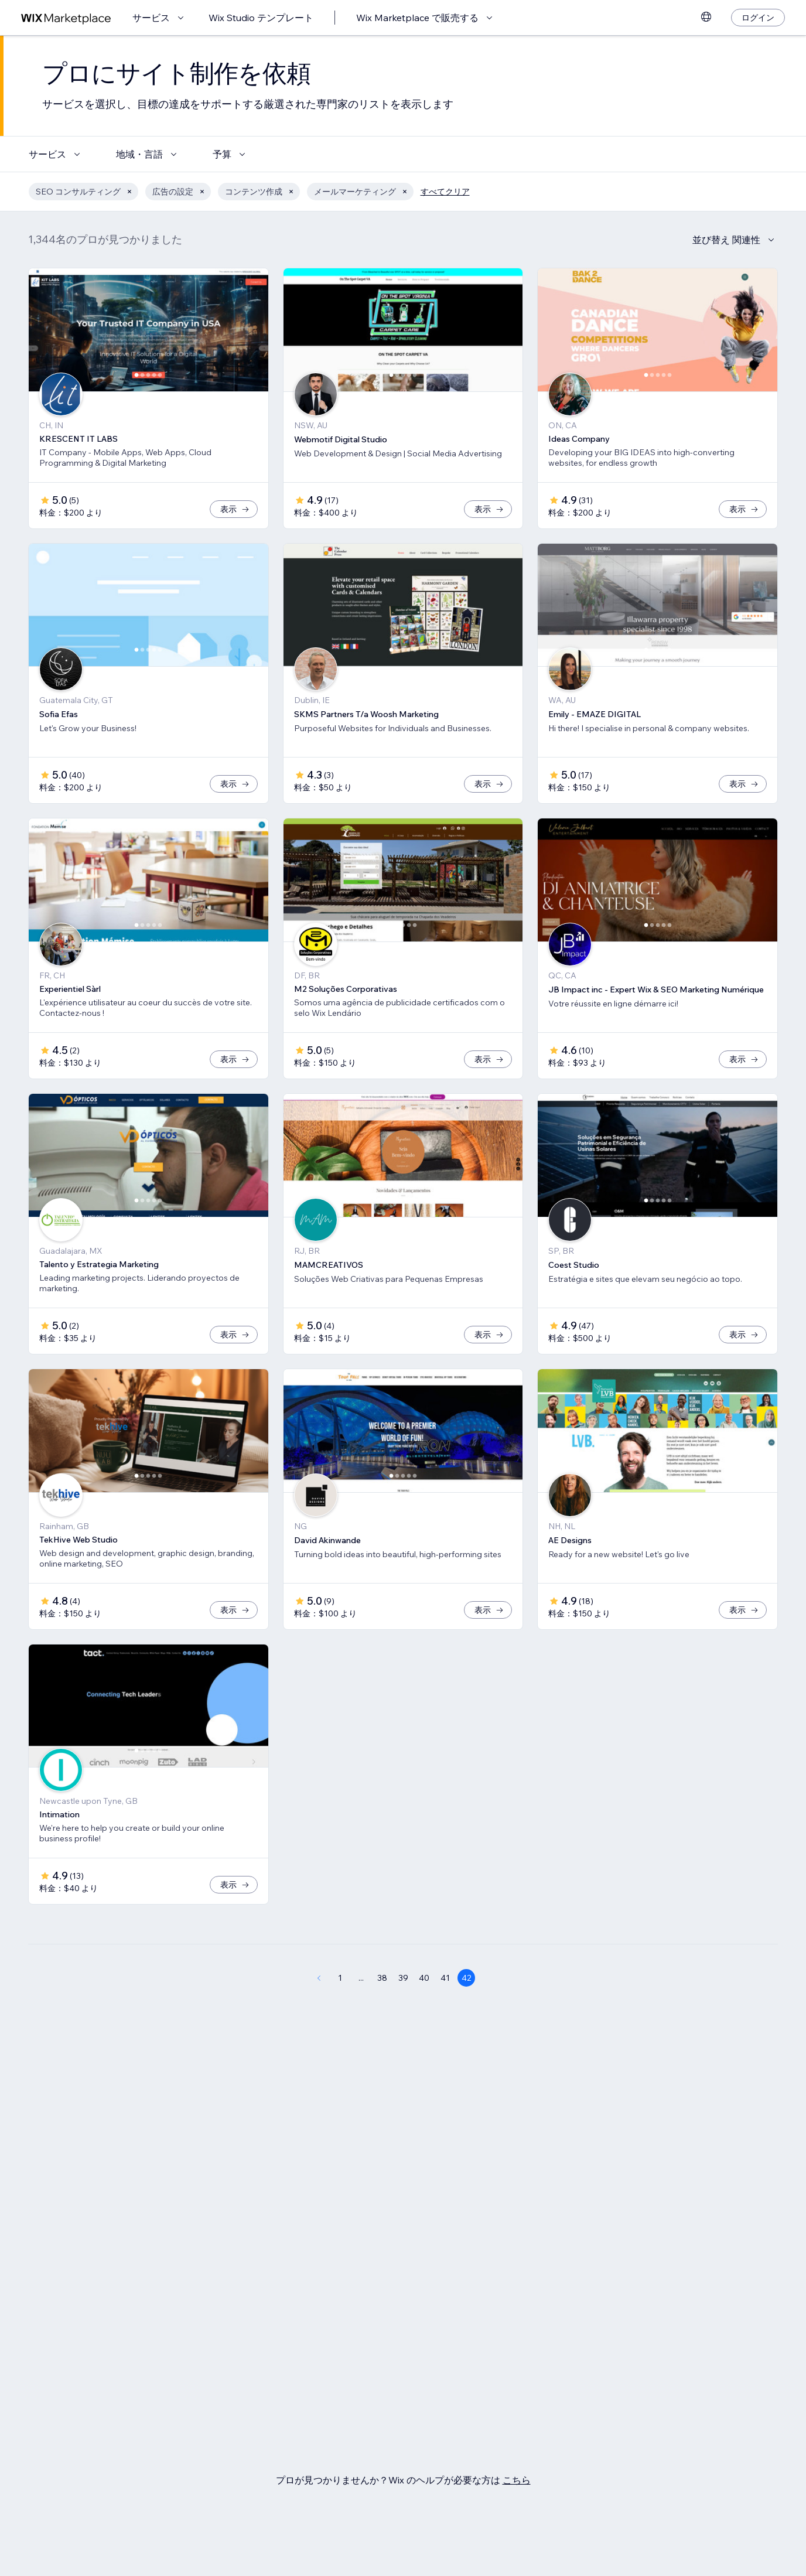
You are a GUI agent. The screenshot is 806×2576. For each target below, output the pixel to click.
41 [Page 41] (445, 1978)
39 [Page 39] (403, 1978)
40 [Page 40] (424, 1978)
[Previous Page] (318, 1978)
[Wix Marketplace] (66, 18)
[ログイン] (758, 17)
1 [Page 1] (340, 1978)
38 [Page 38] (382, 1978)
